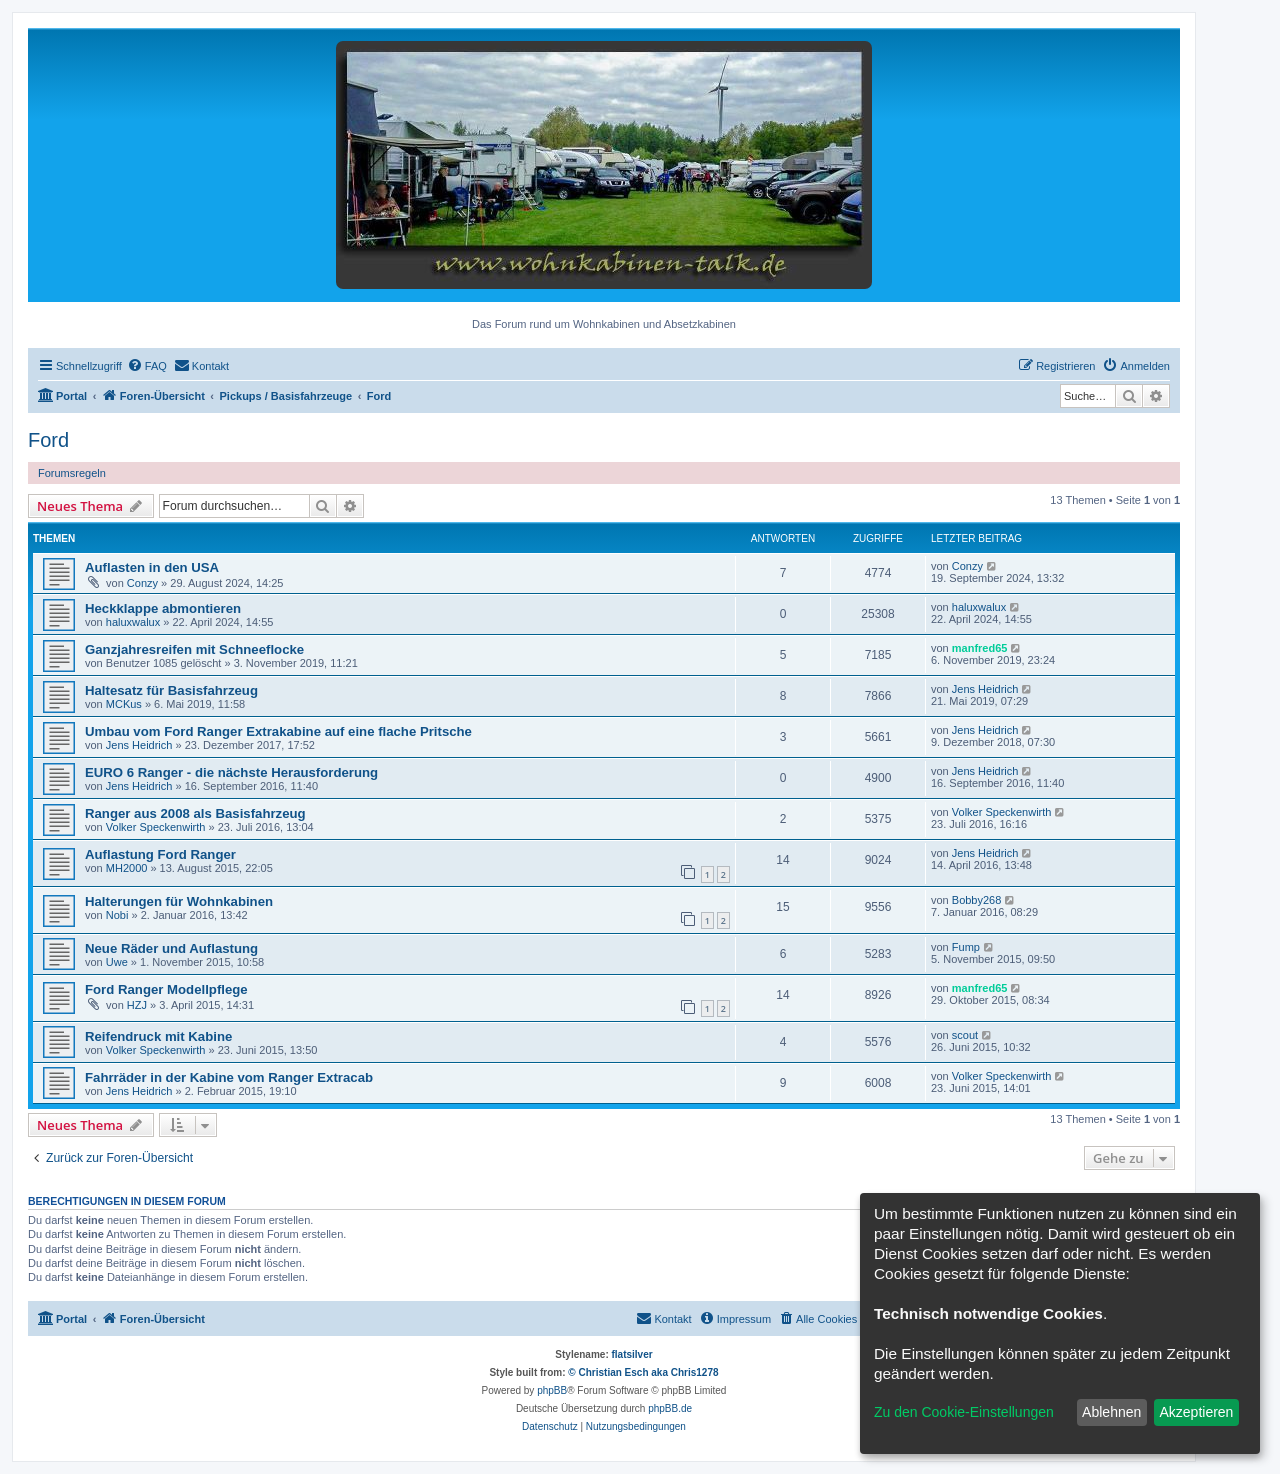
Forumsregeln (72, 473)
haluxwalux (133, 622)
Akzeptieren (1196, 1412)
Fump (966, 947)
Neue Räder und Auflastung (171, 948)
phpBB (552, 1390)
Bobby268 (977, 900)
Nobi (117, 915)
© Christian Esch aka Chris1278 (643, 1372)
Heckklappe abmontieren (163, 608)
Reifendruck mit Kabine (158, 1036)
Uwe (117, 962)
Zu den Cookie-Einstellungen (964, 1412)
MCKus (124, 704)
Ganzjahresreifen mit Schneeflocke (194, 649)
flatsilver (632, 1354)
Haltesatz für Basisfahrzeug (171, 690)
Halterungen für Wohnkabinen (179, 901)
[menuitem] (147, 366)
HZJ (137, 1005)
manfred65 (980, 648)
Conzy (142, 583)
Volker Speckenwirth (156, 827)
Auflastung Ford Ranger (160, 854)
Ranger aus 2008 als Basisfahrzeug (195, 813)
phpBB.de (670, 1408)
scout (965, 1035)
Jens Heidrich (985, 689)
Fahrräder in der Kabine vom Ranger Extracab (229, 1077)
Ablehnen (1111, 1412)
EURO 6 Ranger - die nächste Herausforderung (231, 772)
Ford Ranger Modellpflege (166, 989)
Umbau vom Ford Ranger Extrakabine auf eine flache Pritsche (278, 731)
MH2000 (127, 868)
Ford (48, 440)
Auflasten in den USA (152, 567)
